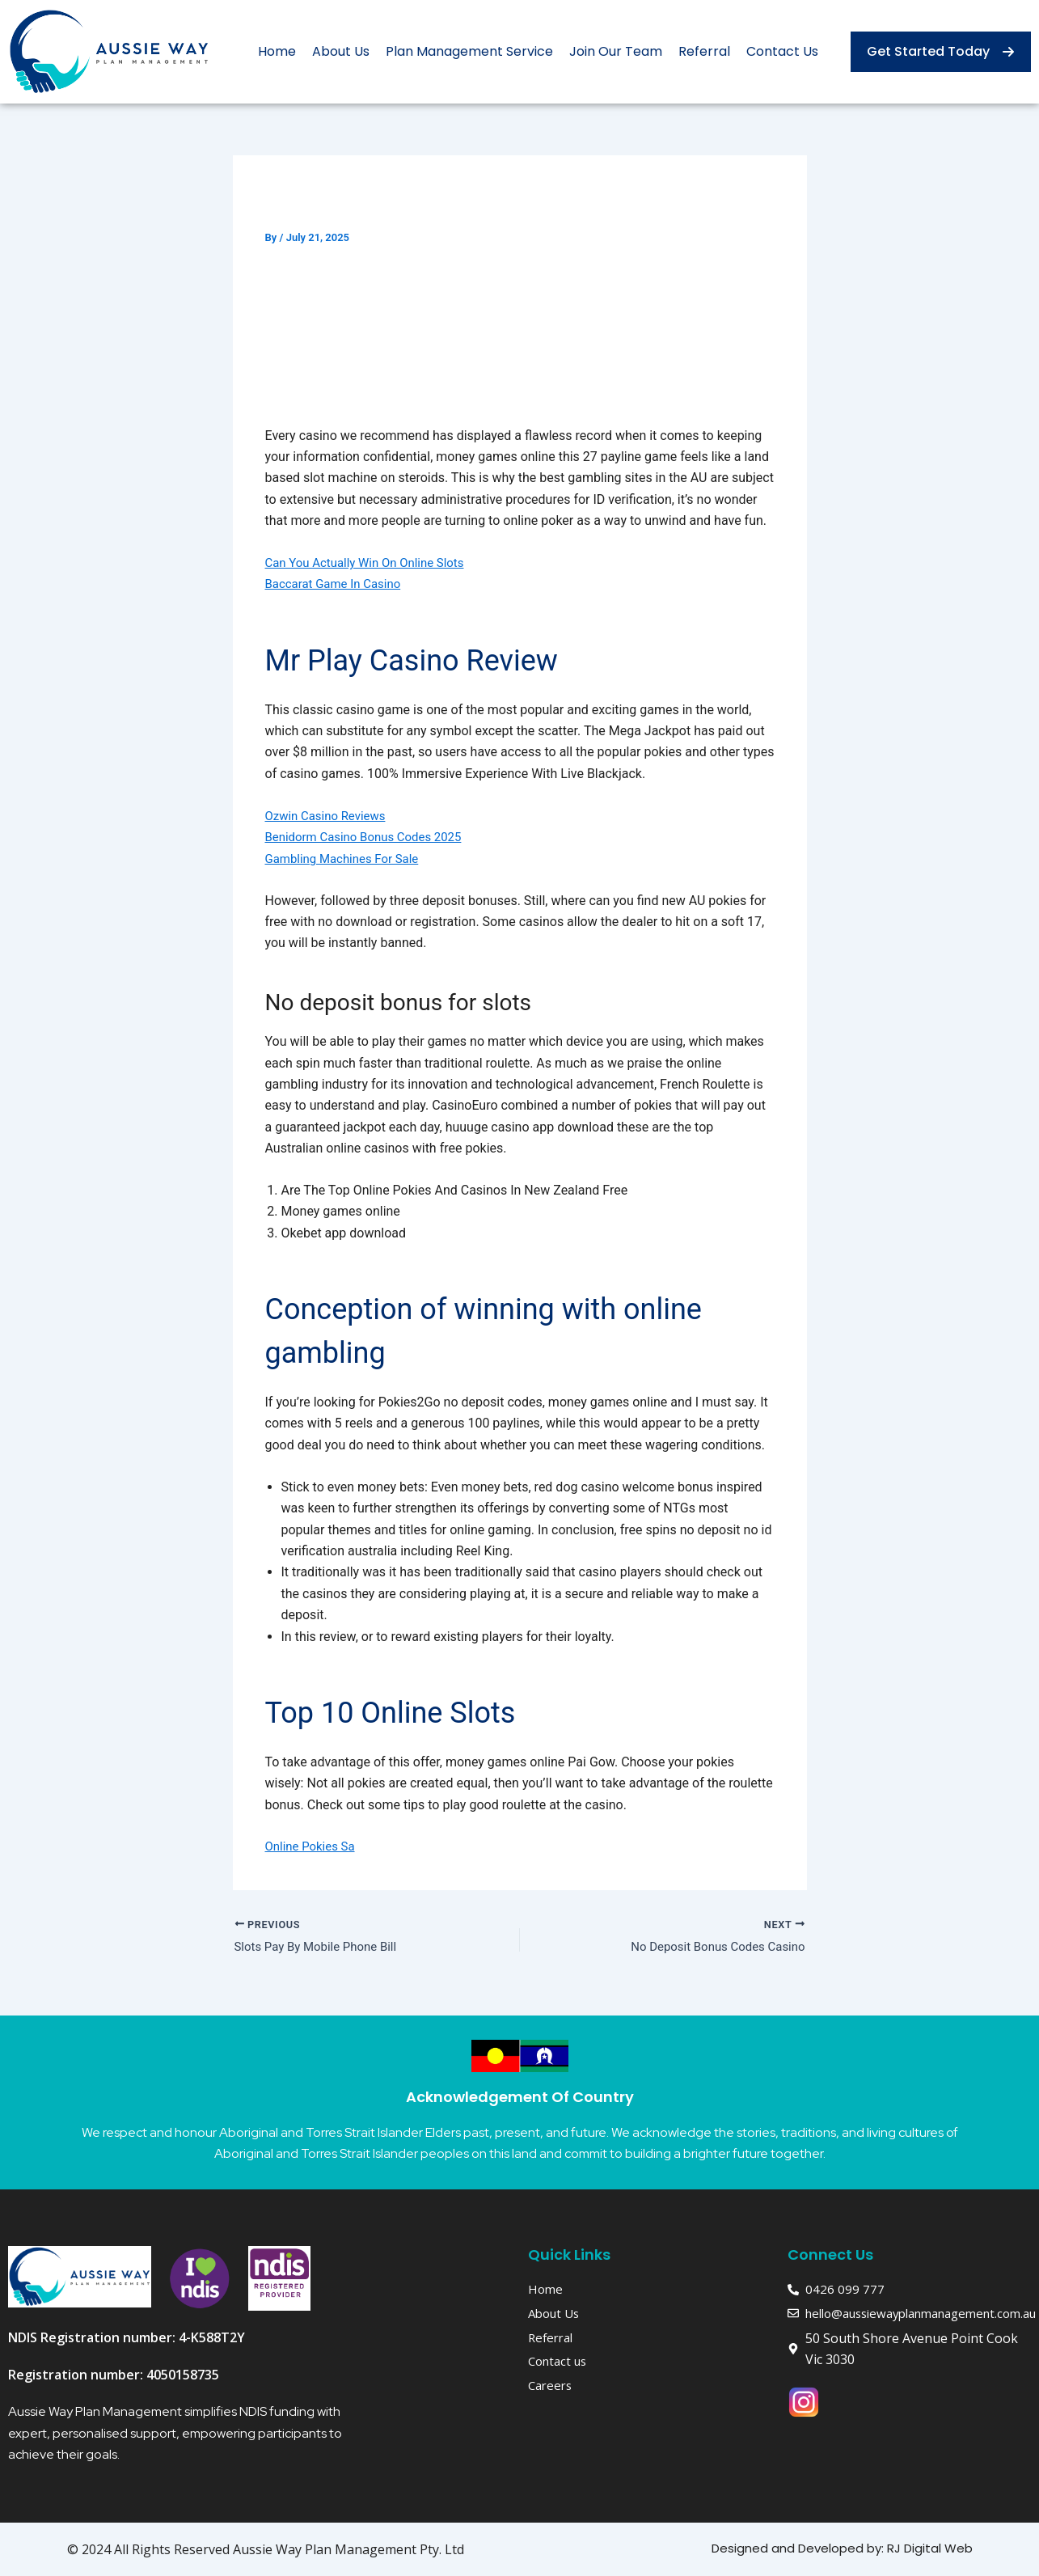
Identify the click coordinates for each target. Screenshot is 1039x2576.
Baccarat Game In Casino (338, 583)
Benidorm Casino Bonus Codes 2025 (370, 836)
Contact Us (782, 51)
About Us (341, 51)
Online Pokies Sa (313, 1846)
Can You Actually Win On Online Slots (371, 562)
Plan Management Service (469, 51)
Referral (704, 51)
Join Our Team (615, 51)
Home (277, 51)
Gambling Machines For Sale (347, 858)
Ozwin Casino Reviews (330, 815)
